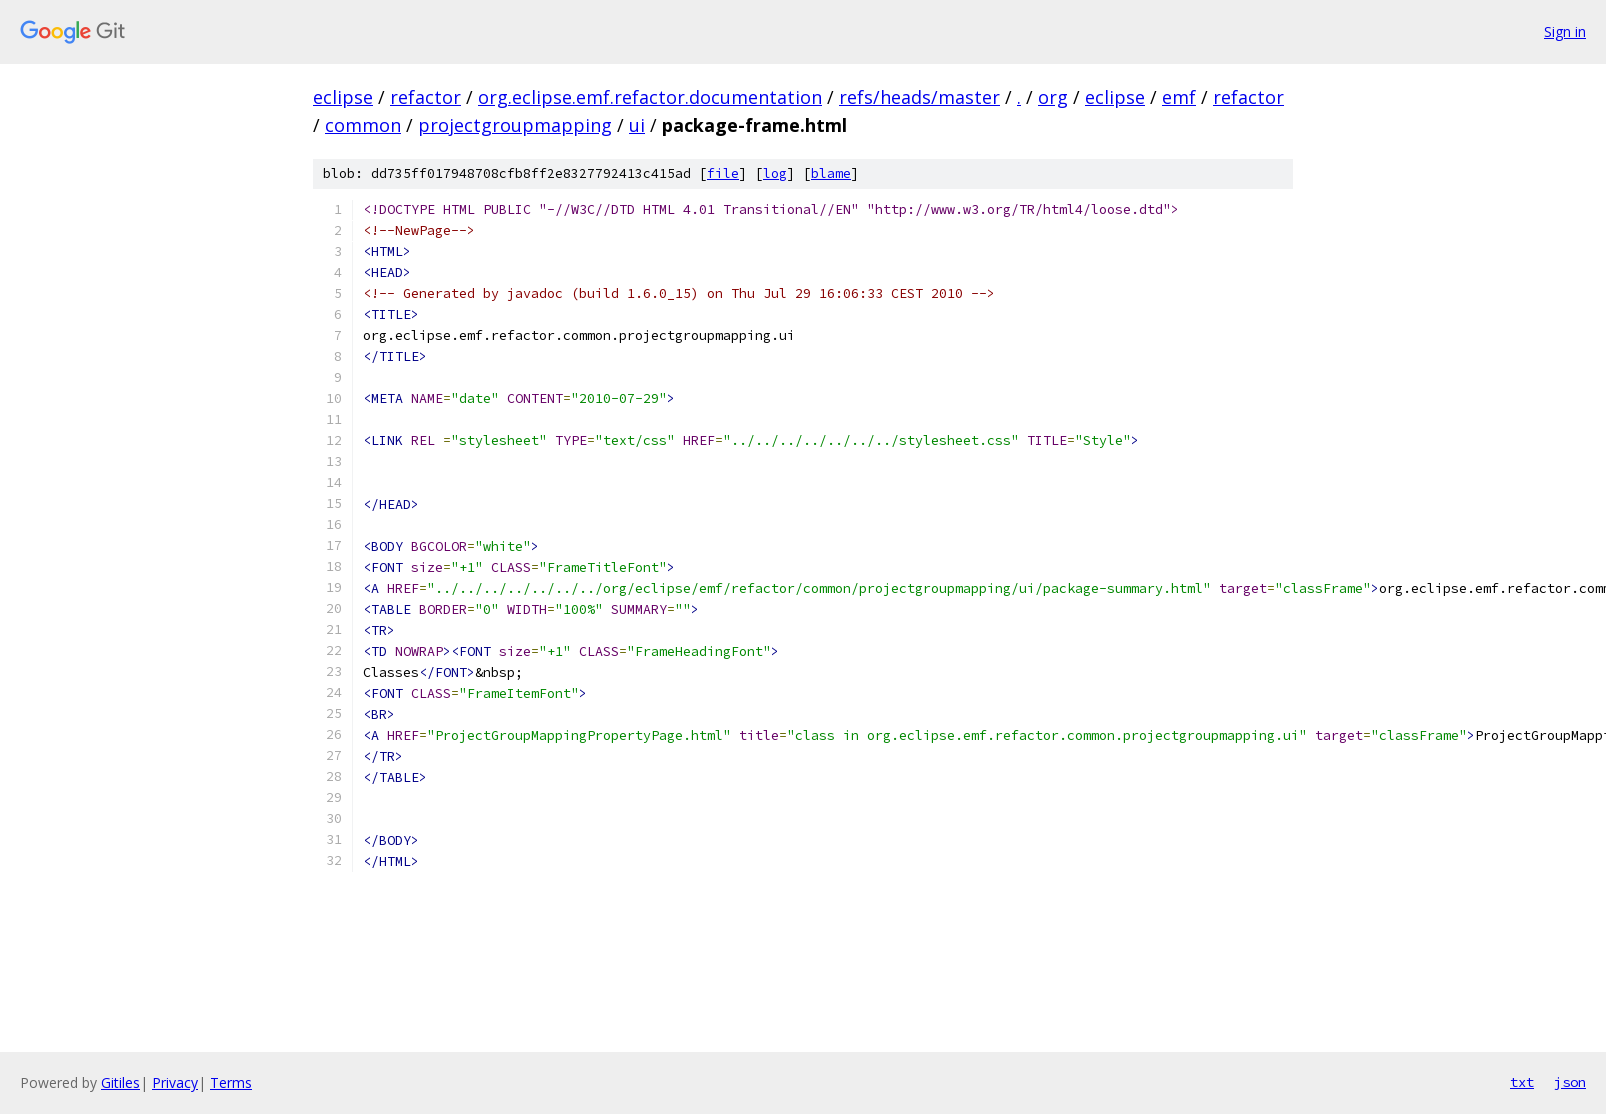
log (775, 173)
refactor (425, 97)
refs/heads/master (919, 97)
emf (1179, 97)
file (723, 173)
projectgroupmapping (515, 125)
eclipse (343, 97)
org (1053, 97)
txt (1522, 1082)
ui (637, 125)
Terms (231, 1082)
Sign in (1565, 31)
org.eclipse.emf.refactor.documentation (650, 97)
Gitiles (120, 1082)
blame (831, 173)
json (1570, 1082)
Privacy (175, 1082)
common (363, 125)
